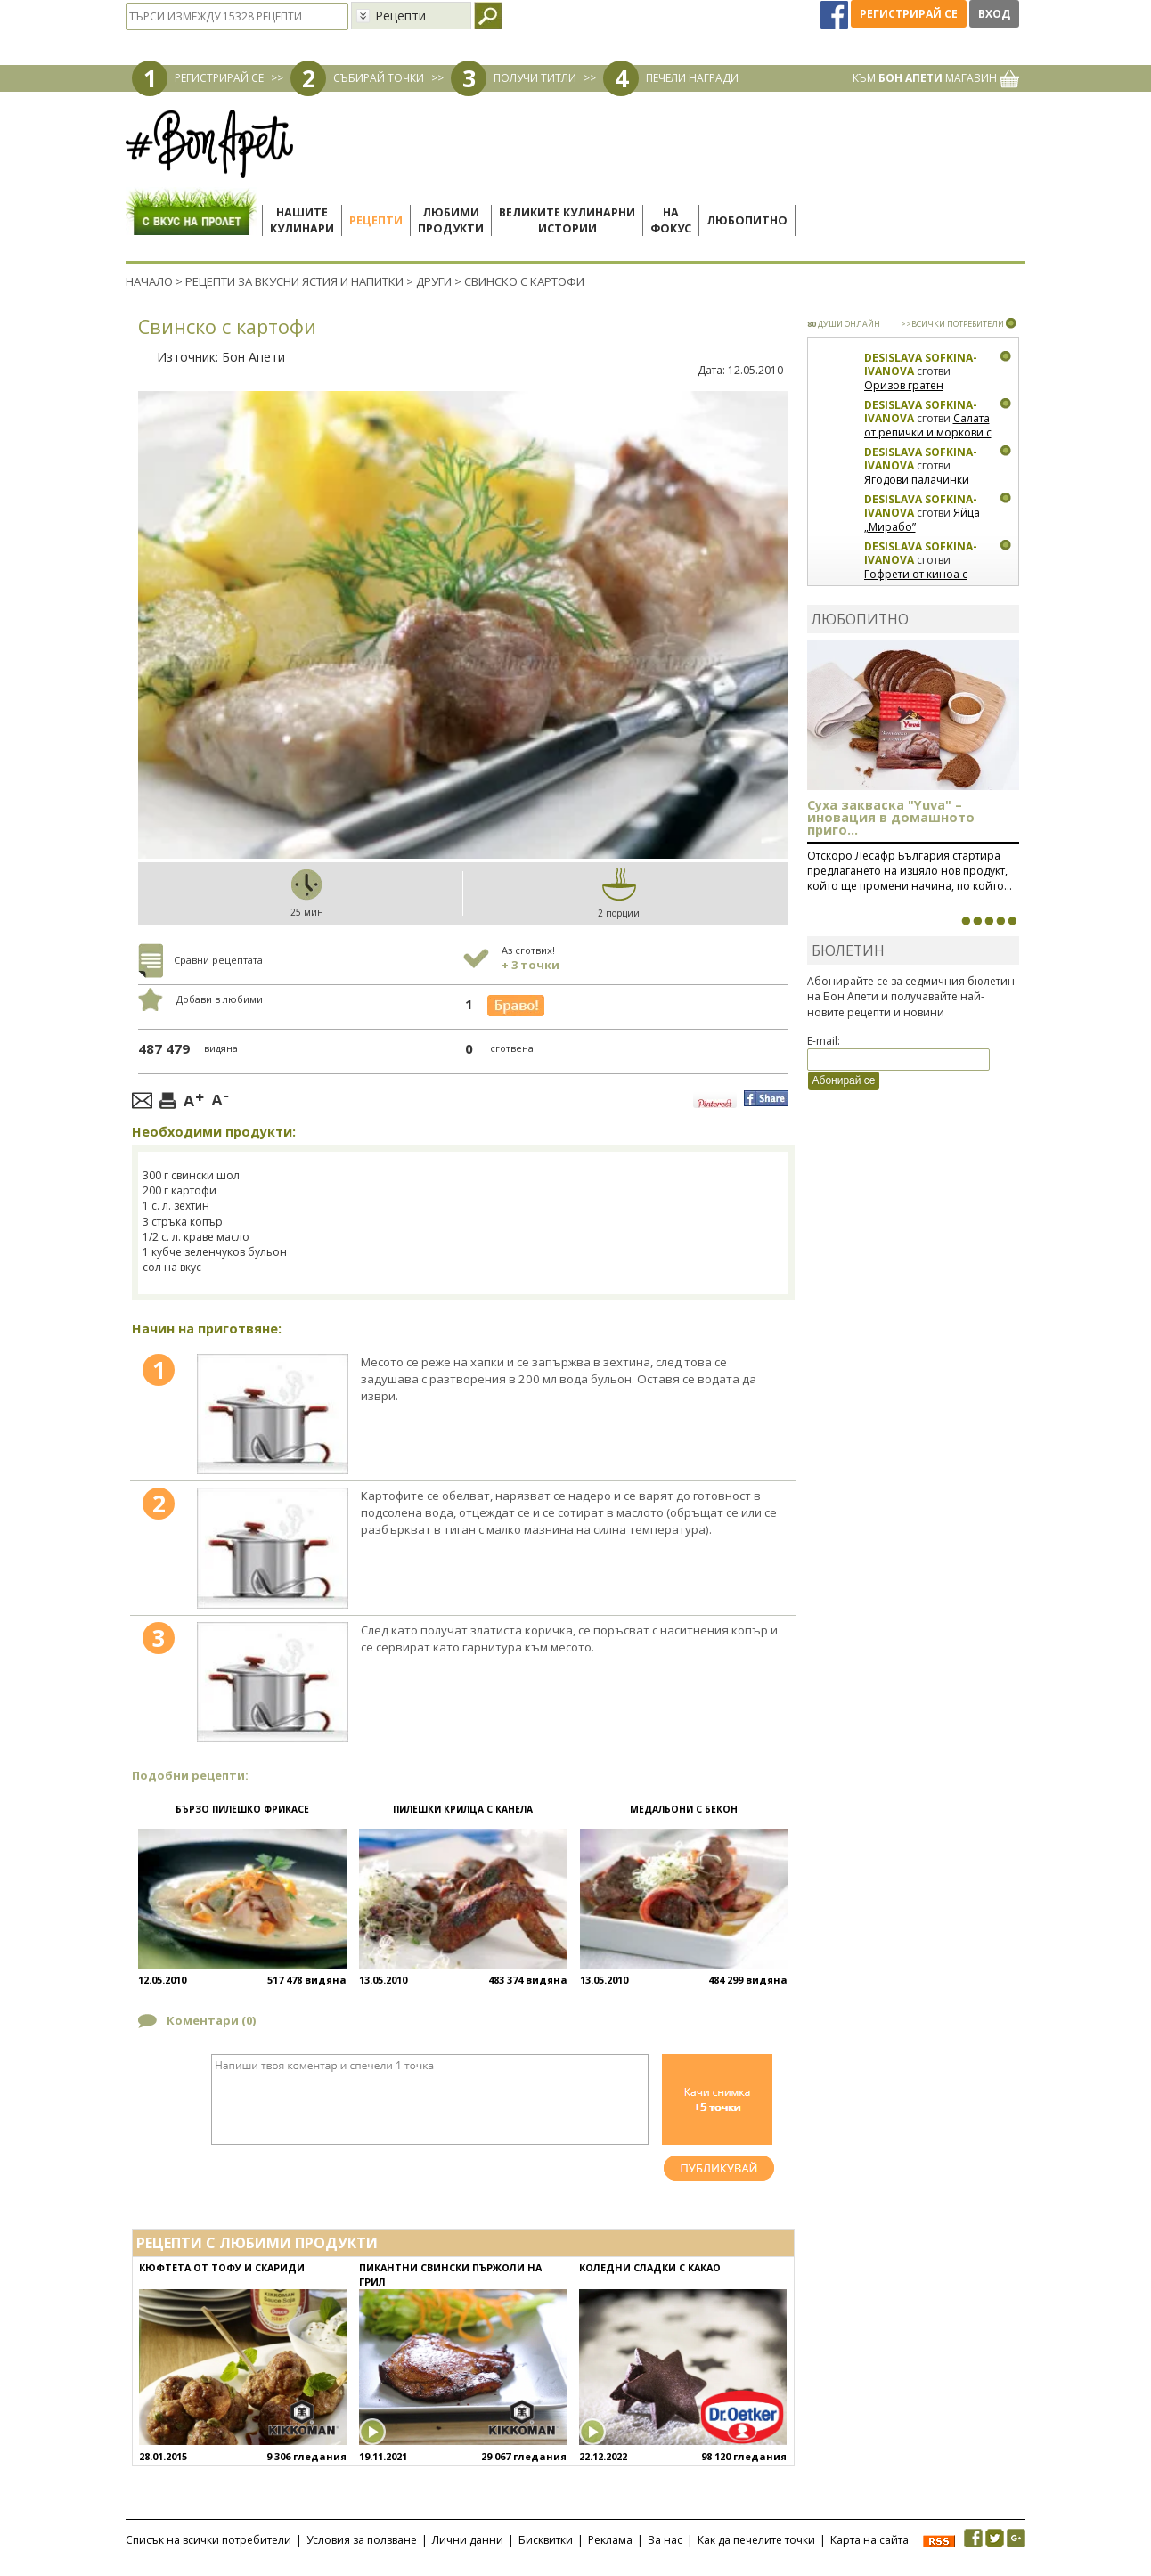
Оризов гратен (903, 385)
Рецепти (376, 220)
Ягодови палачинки (916, 479)
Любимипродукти (451, 220)
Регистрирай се (909, 13)
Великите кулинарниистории (567, 220)
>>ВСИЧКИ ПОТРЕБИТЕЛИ (952, 324)
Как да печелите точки (756, 2539)
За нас (665, 2539)
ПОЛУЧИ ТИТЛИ (535, 78)
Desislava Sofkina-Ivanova (920, 364)
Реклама (610, 2539)
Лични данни (467, 2539)
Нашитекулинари (302, 220)
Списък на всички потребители (208, 2539)
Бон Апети (253, 356)
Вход (994, 13)
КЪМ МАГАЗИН (936, 78)
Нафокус (670, 220)
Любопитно (747, 220)
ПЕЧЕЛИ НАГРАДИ (692, 78)
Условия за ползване (361, 2539)
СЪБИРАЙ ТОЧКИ (378, 78)
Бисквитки (545, 2539)
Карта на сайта (869, 2539)
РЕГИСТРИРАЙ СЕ (219, 78)
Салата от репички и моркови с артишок (928, 432)
